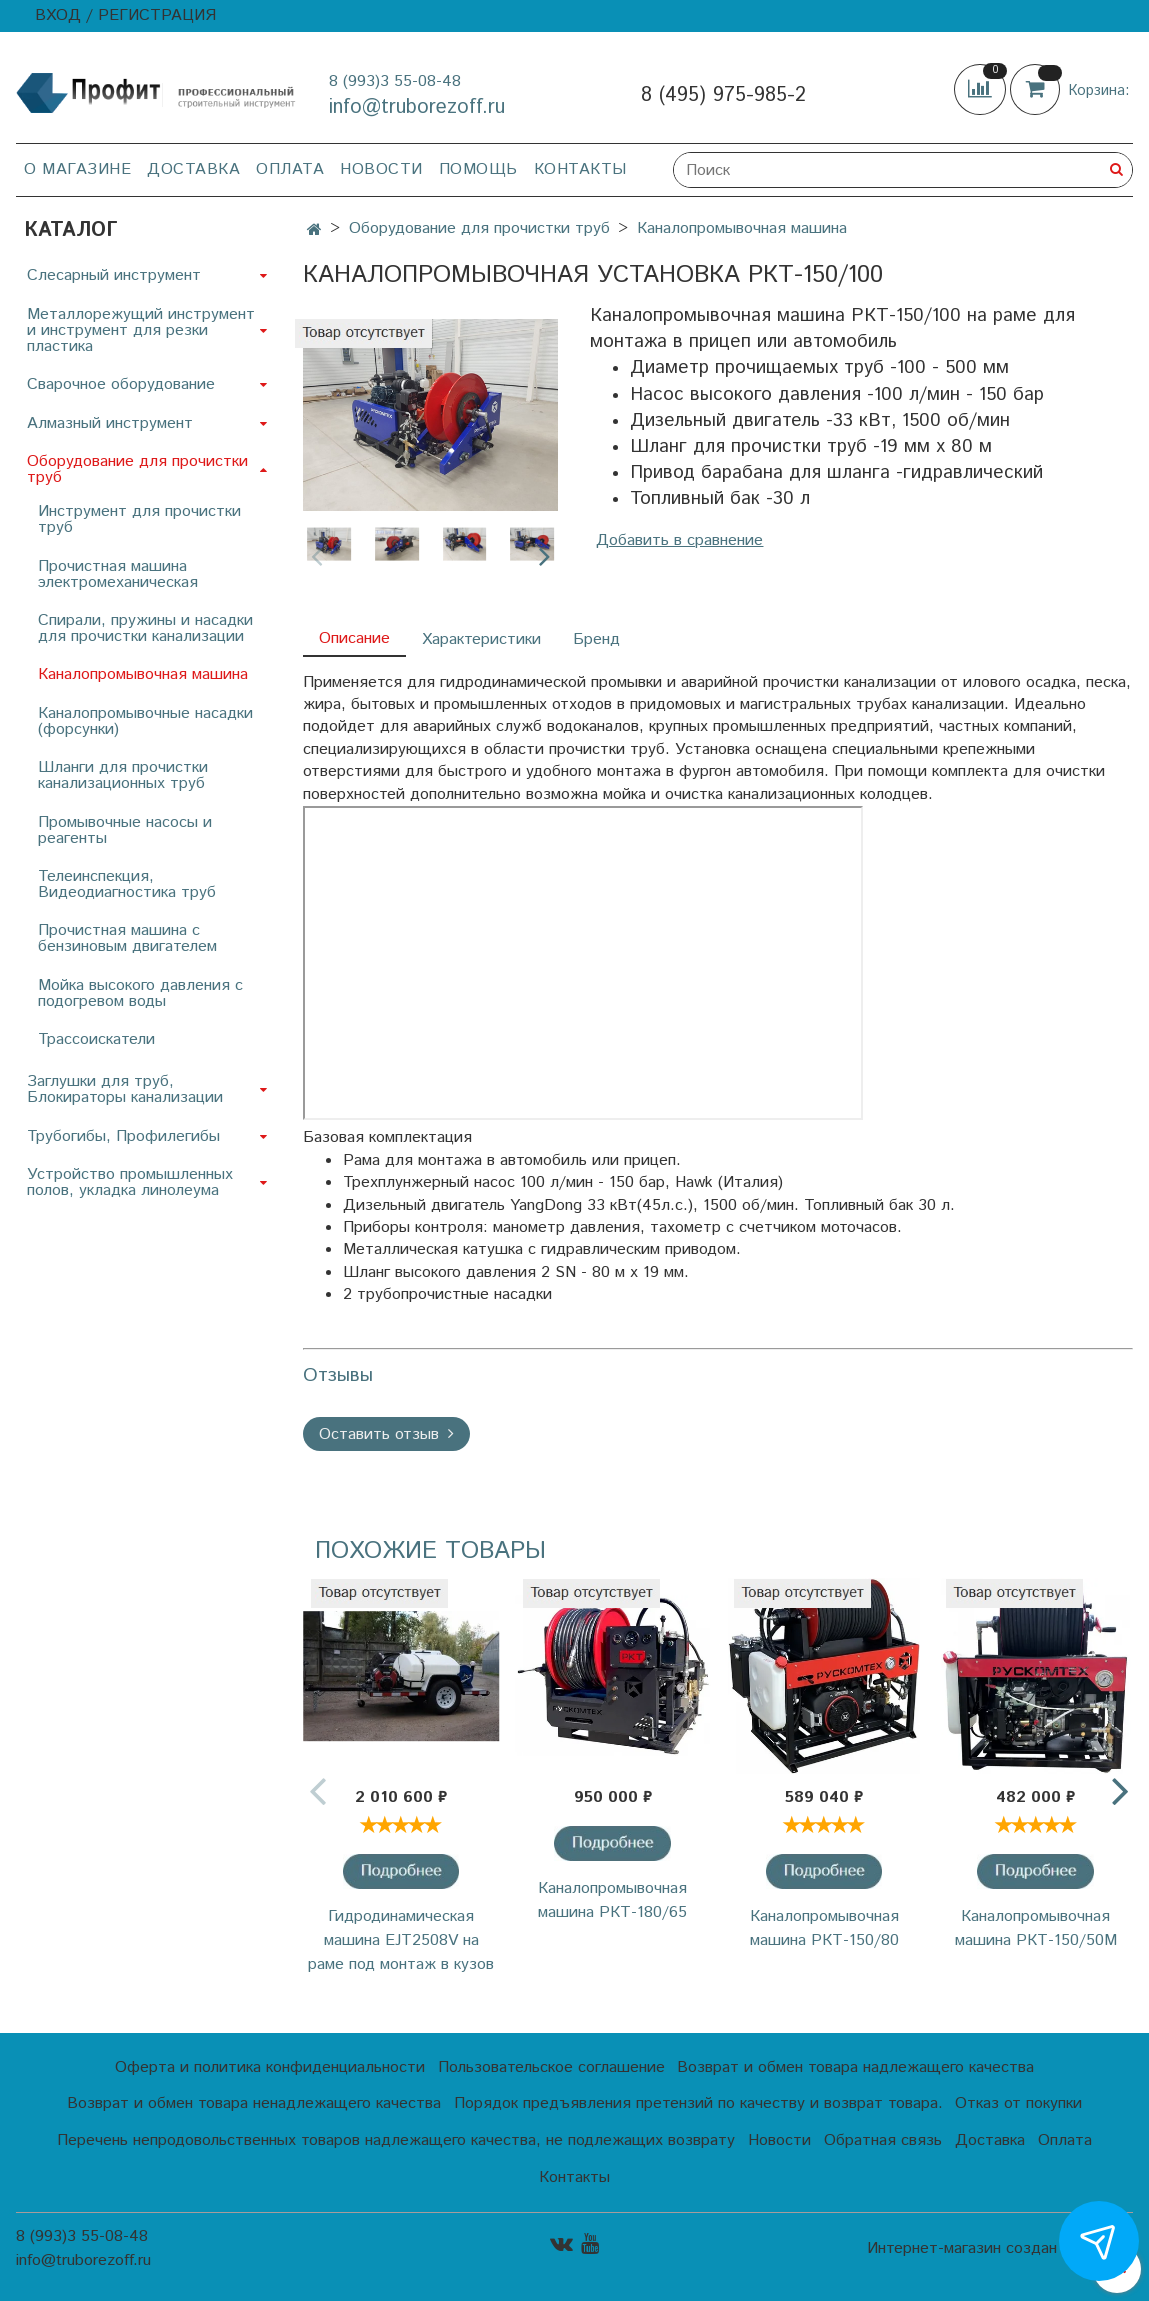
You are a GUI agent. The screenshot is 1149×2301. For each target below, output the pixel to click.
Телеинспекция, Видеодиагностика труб (127, 884)
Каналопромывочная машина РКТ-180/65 (612, 1900)
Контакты (580, 169)
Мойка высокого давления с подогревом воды (140, 993)
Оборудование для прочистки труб (479, 228)
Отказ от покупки (1018, 2103)
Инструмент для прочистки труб (139, 519)
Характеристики (481, 639)
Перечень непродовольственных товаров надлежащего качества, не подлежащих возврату (396, 2140)
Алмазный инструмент (110, 423)
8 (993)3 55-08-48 (395, 81)
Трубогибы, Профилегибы (123, 1136)
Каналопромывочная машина (742, 228)
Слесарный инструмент (114, 275)
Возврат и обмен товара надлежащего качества (855, 2067)
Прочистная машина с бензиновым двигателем (127, 938)
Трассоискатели (96, 1039)
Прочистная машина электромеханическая (118, 574)
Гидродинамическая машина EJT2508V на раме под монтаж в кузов (401, 1940)
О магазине (77, 169)
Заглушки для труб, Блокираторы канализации (125, 1089)
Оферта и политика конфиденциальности (270, 2067)
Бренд (596, 639)
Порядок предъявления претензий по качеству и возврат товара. (698, 2103)
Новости (381, 169)
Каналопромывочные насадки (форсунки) (145, 721)
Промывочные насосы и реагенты (125, 830)
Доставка (193, 169)
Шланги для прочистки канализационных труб (123, 775)
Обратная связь (883, 2140)
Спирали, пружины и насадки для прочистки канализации (145, 628)
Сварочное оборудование (121, 384)
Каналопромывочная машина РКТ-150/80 (824, 1928)
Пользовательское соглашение (551, 2067)
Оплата (290, 169)
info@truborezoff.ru (417, 107)
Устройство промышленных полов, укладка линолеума (130, 1182)
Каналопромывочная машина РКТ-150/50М (1036, 1928)
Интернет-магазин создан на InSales (1000, 2249)
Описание (354, 638)
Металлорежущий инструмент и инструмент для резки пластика (141, 330)
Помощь (478, 169)
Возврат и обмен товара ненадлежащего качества (254, 2103)
